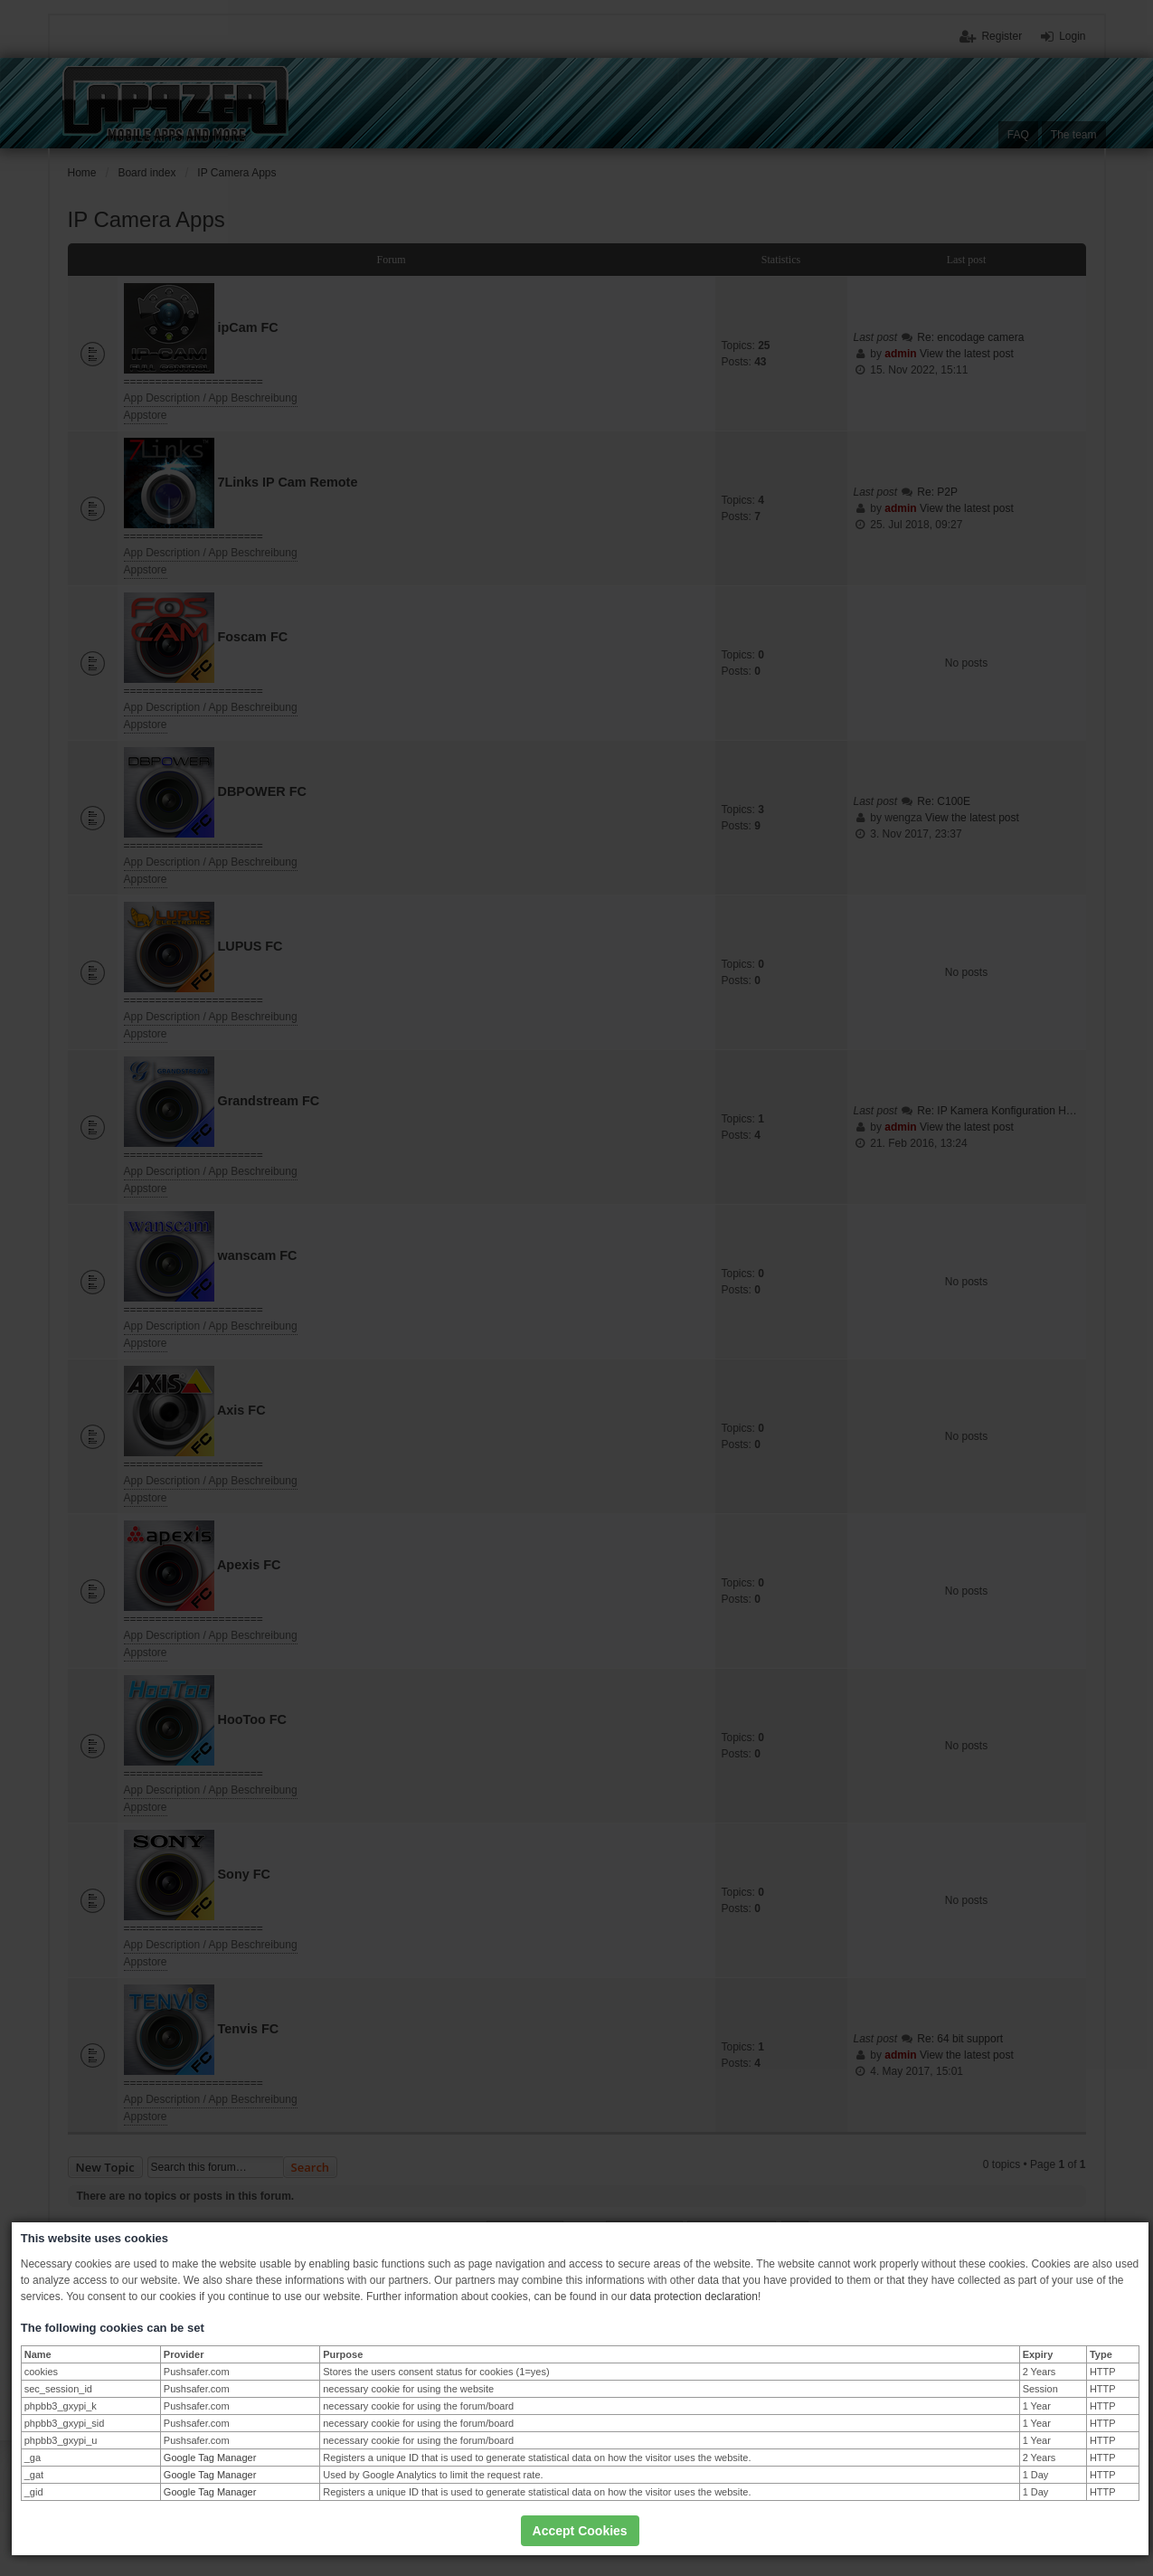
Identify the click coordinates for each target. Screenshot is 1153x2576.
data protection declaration (693, 2296)
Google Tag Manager (210, 2457)
